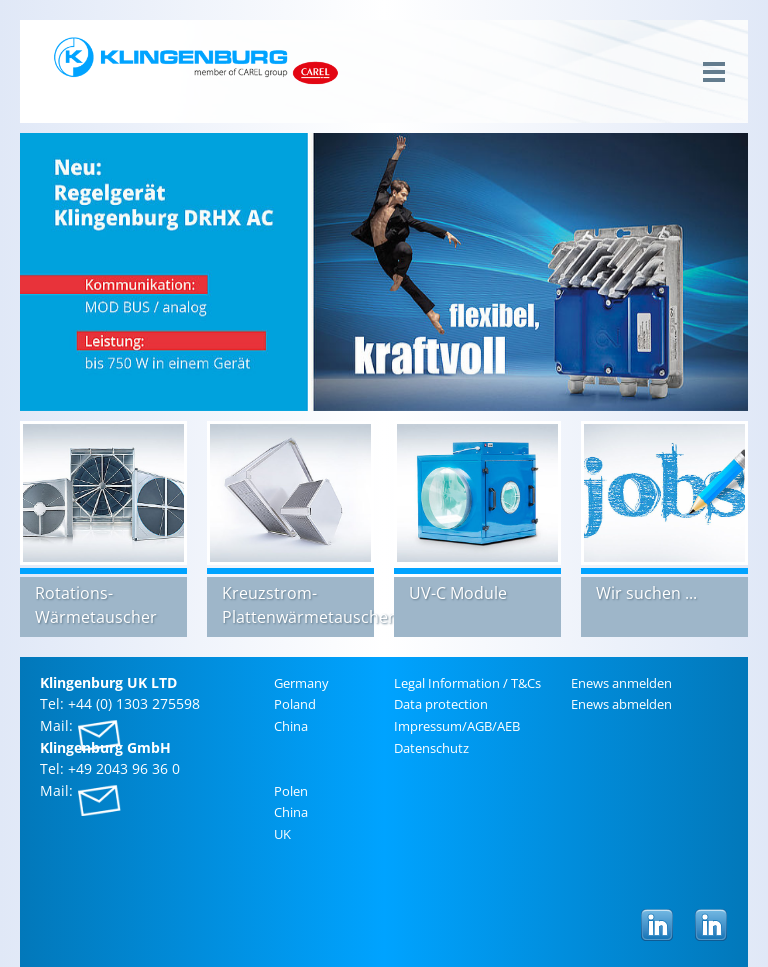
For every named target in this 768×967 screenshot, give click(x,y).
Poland (295, 704)
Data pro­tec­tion (441, 704)
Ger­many (301, 683)
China (291, 726)
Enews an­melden (621, 683)
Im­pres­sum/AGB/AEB (457, 726)
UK (282, 834)
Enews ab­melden (621, 704)
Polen (291, 791)
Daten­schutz (431, 748)
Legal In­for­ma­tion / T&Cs (467, 683)
